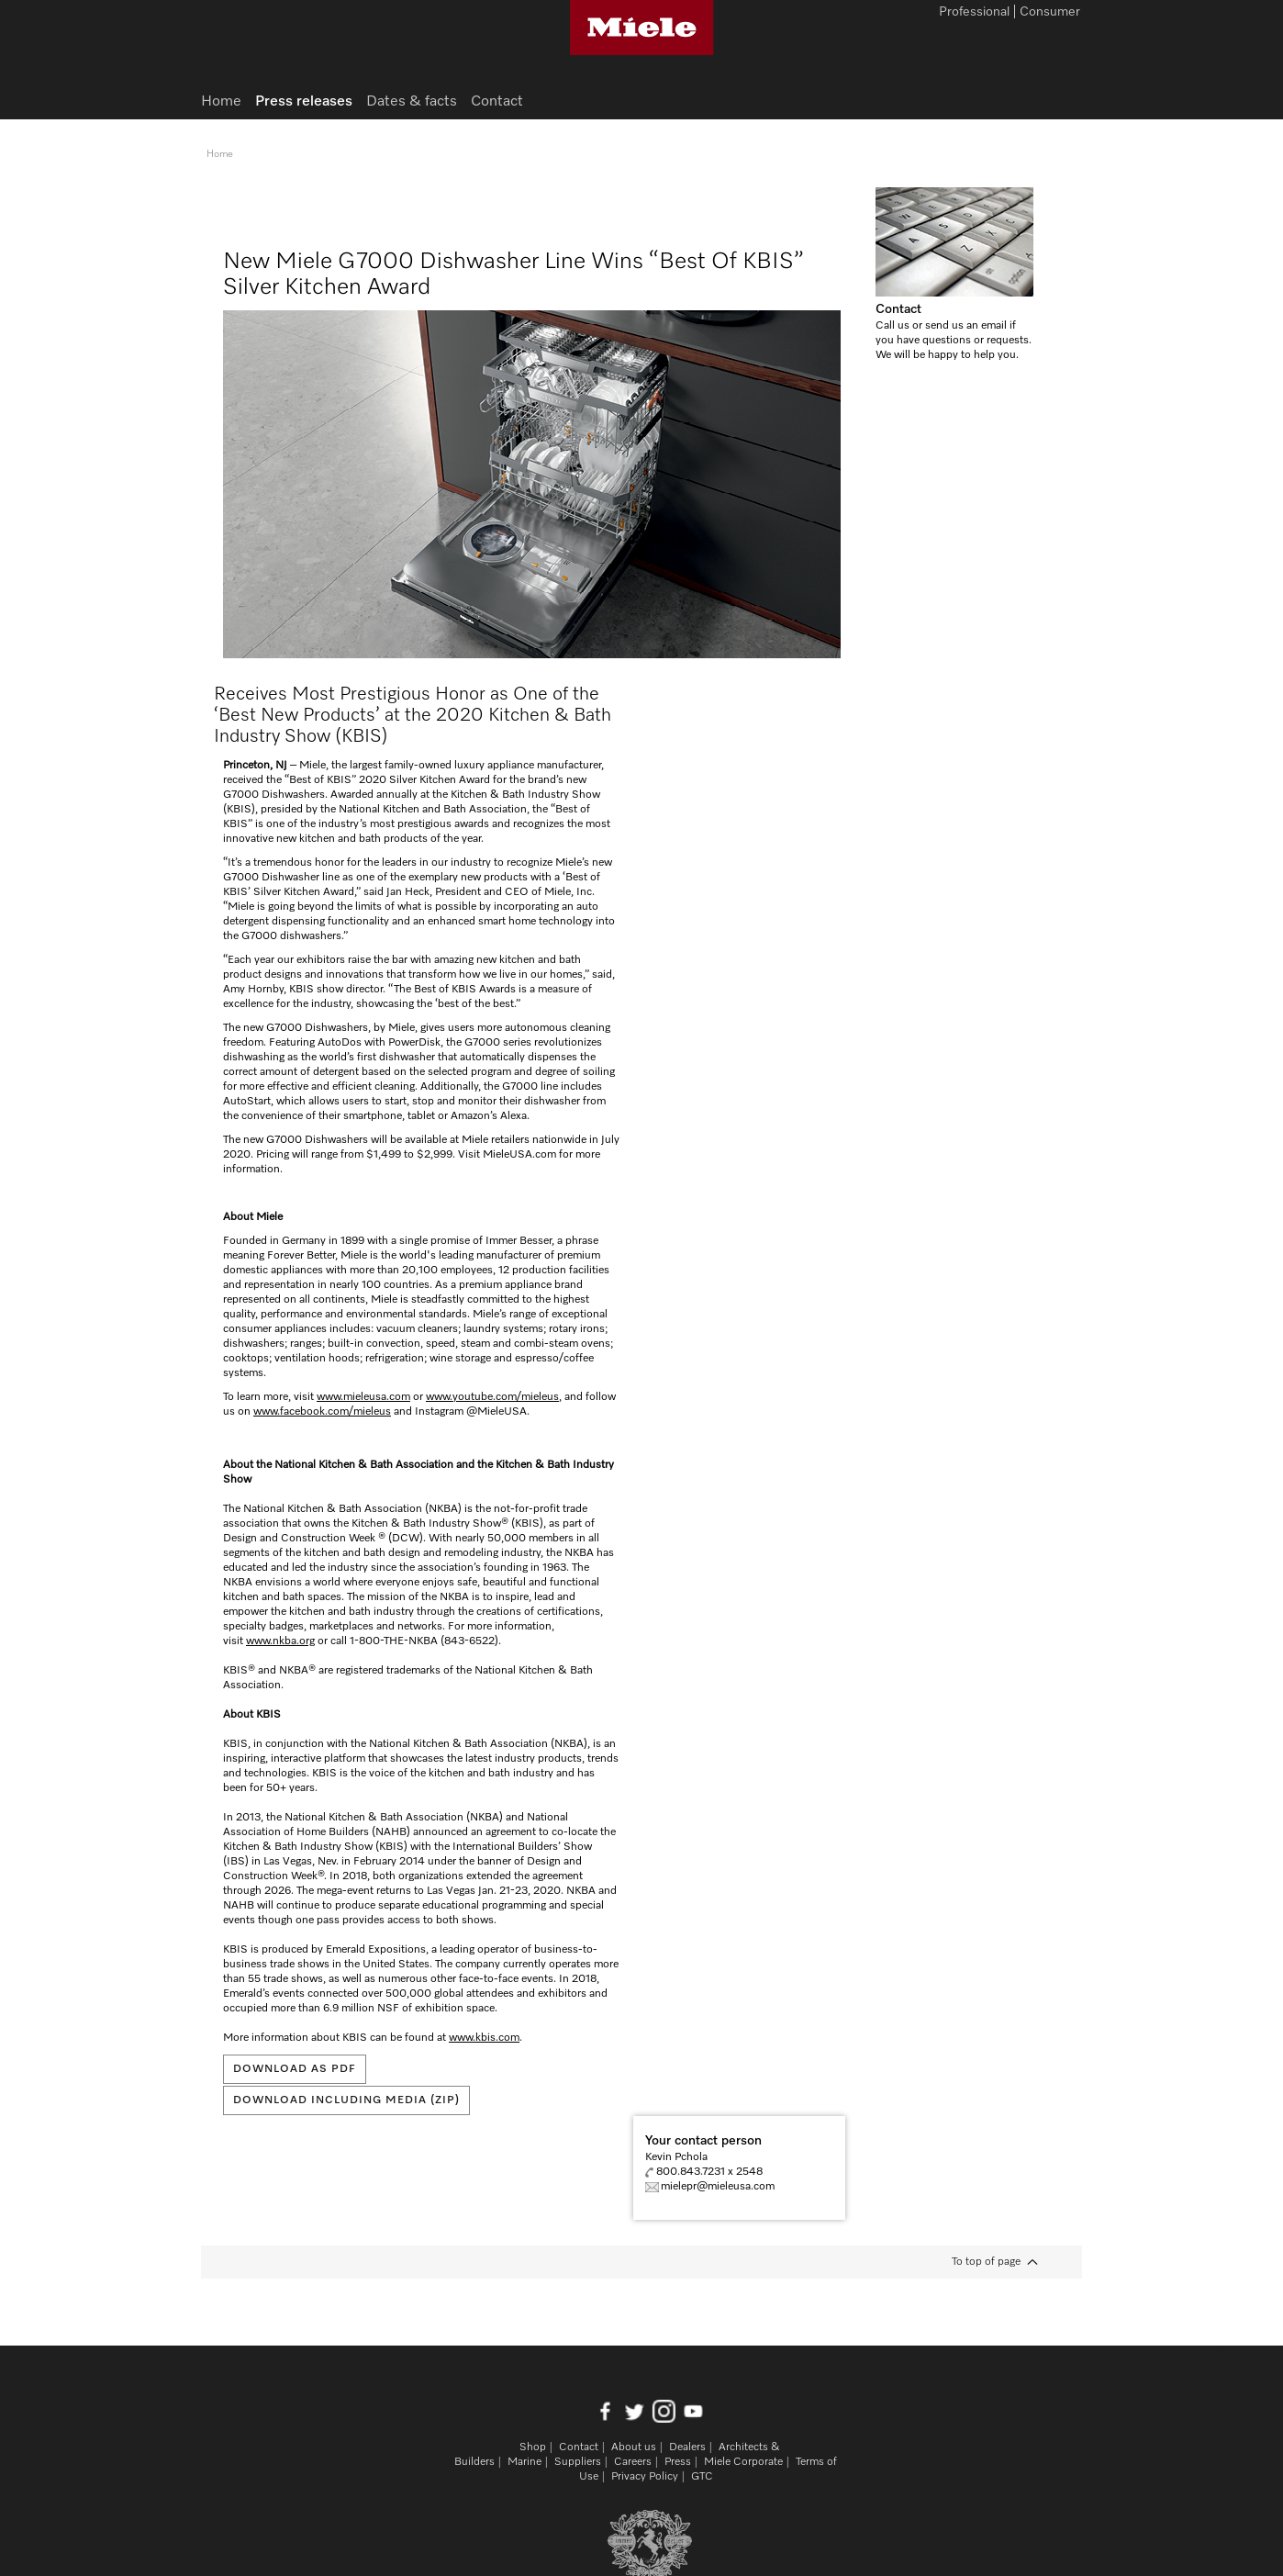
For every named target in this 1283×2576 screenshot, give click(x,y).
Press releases (303, 102)
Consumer (1050, 12)
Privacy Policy (644, 2476)
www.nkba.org (280, 1641)
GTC (702, 2476)
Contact (898, 309)
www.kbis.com (484, 2038)
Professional (974, 12)
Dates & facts (411, 102)
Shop (532, 2447)
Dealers (687, 2447)
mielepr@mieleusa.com (718, 2186)
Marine (524, 2462)
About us (633, 2447)
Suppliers (577, 2462)
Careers (633, 2462)
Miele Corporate (743, 2462)
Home (221, 102)
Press (677, 2462)
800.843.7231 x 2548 (709, 2172)
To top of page (986, 2262)
